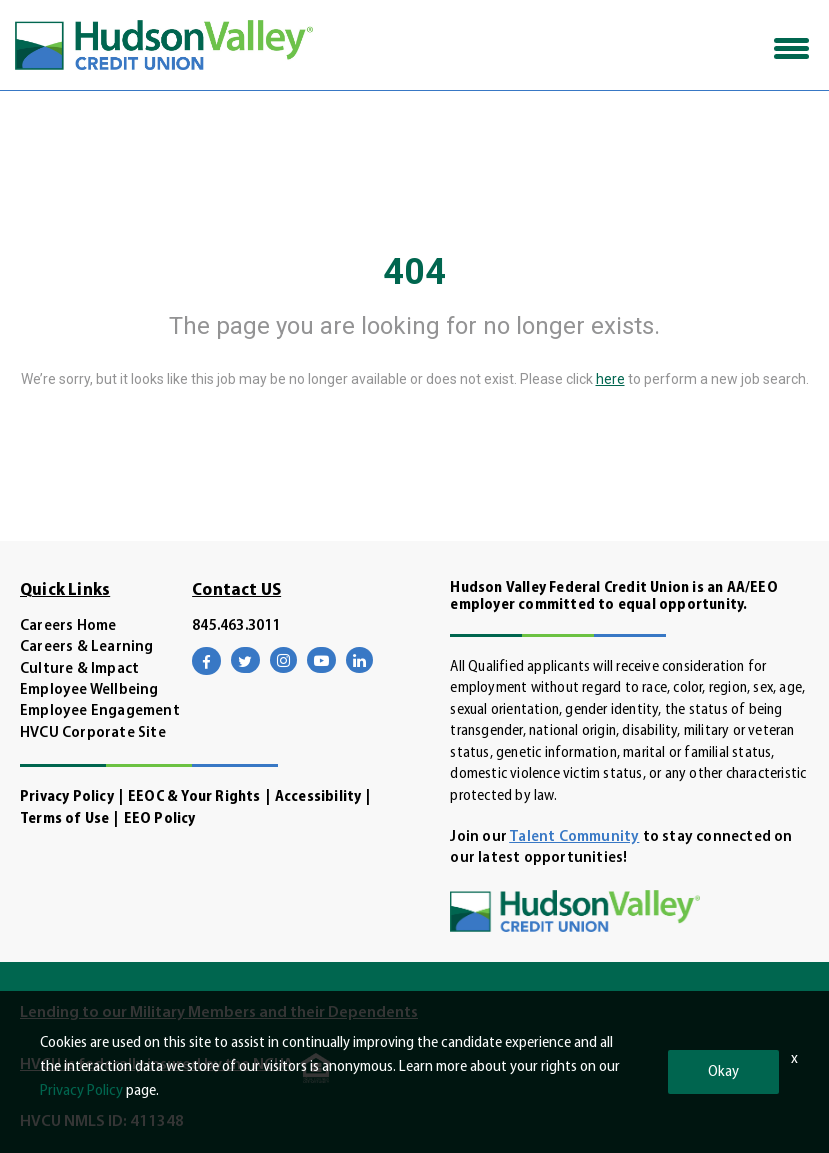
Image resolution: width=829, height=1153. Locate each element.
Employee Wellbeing (89, 690)
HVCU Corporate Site (93, 733)
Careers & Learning (87, 647)
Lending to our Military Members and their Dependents (219, 1013)
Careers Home (68, 626)
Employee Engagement (100, 711)
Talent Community (574, 837)
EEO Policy (160, 819)
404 (414, 272)
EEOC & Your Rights (194, 797)
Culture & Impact (79, 669)
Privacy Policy (67, 797)
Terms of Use (64, 819)
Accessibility (318, 797)
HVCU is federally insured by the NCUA (156, 1065)
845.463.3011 (236, 626)
